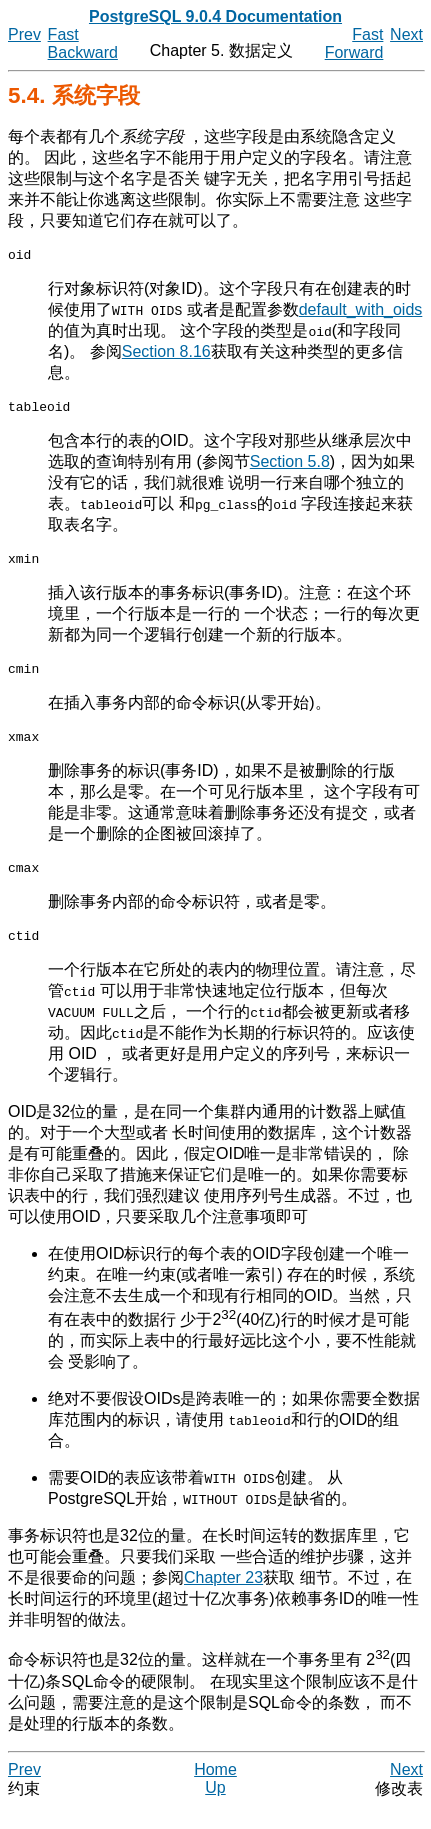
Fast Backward (83, 43)
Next (406, 34)
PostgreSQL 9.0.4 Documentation (215, 16)
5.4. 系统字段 (74, 95)
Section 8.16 (166, 354)
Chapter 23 (223, 1598)
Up (215, 1808)
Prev (24, 34)
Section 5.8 (290, 467)
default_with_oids (361, 312)
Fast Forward (354, 43)
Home (215, 1790)
